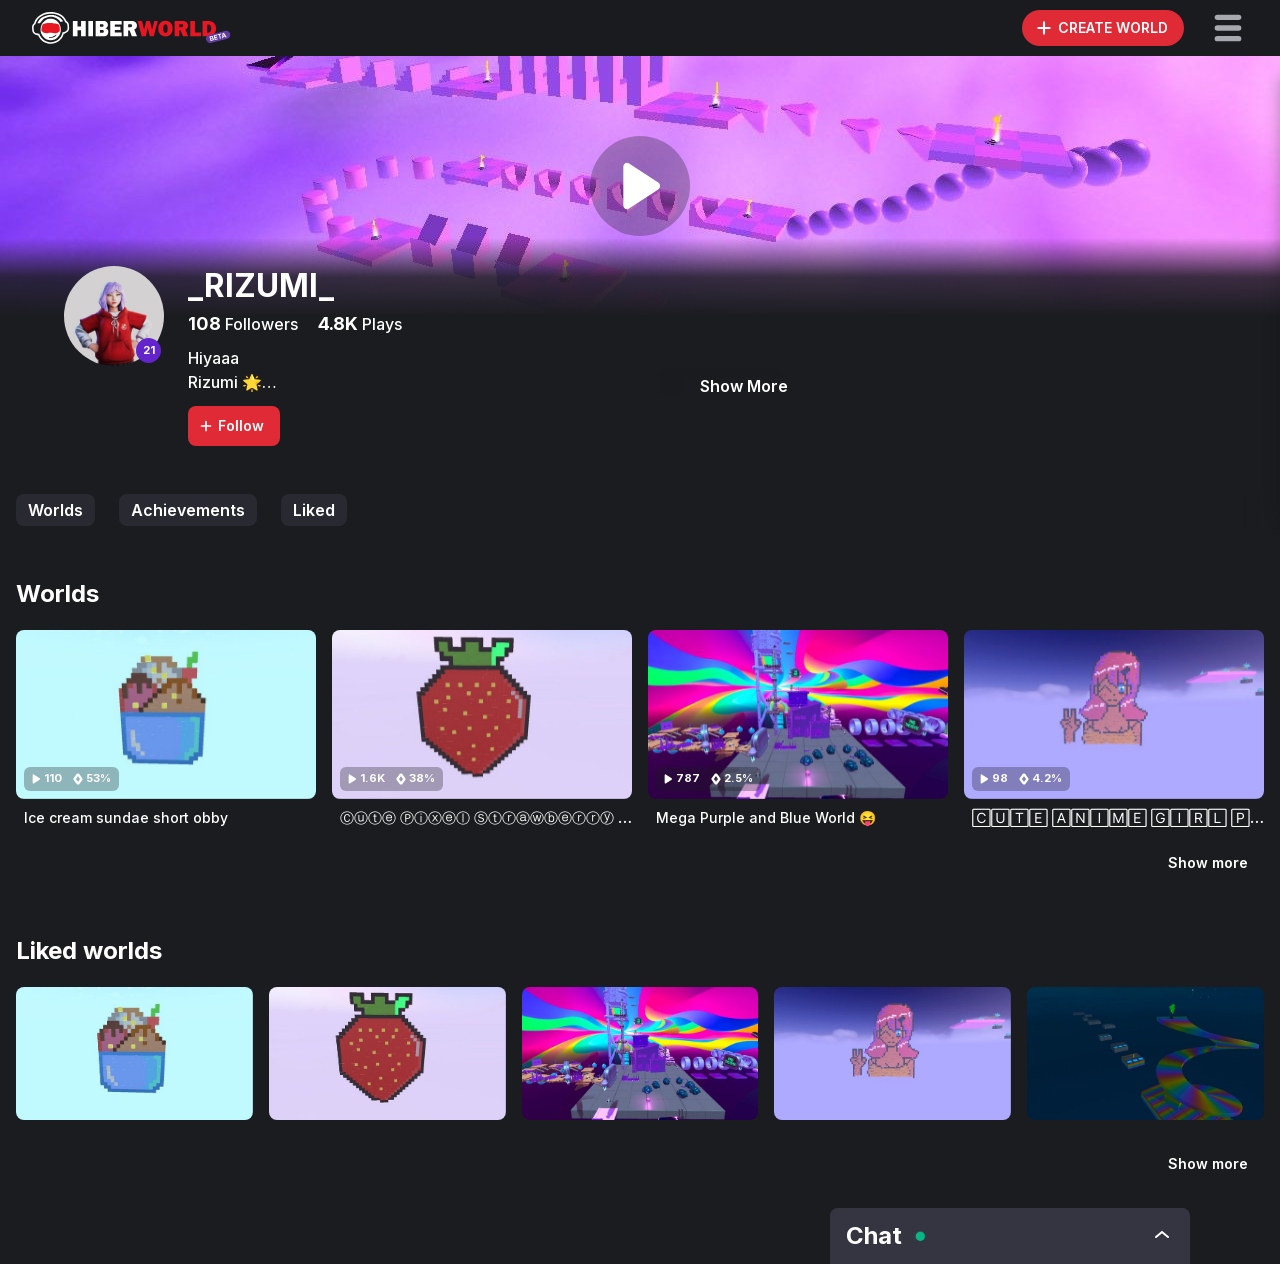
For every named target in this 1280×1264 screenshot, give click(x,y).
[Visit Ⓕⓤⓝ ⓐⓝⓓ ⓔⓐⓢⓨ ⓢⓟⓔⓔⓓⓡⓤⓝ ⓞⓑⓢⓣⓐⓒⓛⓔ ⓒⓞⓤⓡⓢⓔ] (1145, 1053)
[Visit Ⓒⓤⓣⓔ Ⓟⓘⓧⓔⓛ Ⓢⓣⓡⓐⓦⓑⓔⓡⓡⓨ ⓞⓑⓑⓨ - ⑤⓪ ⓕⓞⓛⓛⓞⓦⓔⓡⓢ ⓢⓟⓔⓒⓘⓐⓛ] (482, 714)
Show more (1208, 862)
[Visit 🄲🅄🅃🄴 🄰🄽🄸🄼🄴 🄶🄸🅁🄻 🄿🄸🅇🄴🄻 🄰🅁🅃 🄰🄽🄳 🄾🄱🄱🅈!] (1114, 714)
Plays (380, 324)
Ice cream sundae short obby (126, 817)
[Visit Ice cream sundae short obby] (166, 714)
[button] (1228, 28)
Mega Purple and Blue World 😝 (766, 817)
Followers (259, 324)
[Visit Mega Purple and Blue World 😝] (798, 714)
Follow (231, 425)
